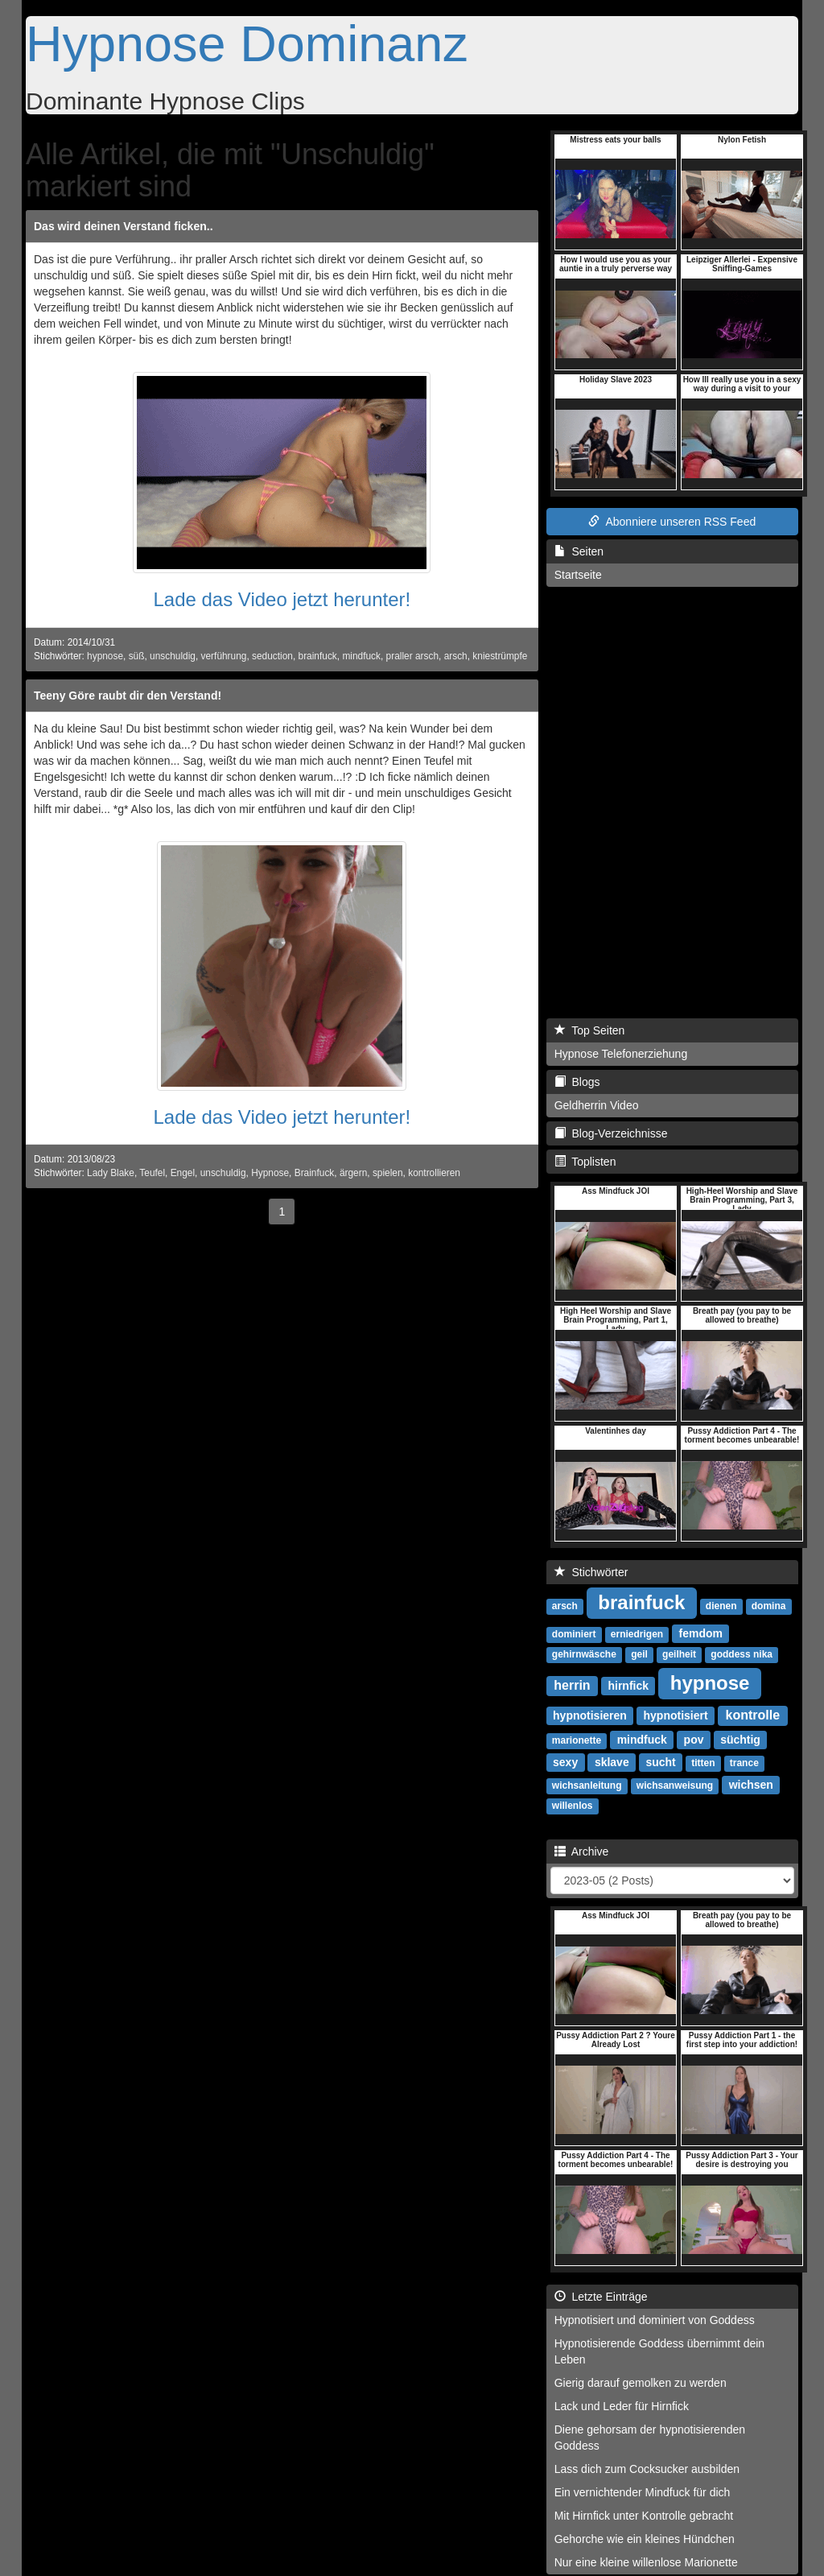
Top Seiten (589, 1030)
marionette (576, 1740)
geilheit (679, 1654)
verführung (224, 656)
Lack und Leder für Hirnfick (621, 2406)
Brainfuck (315, 1173)
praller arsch (412, 656)
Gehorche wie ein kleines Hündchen (644, 2539)
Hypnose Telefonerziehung (621, 1053)
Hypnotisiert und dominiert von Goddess (654, 2320)
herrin (572, 1685)
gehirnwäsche (584, 1654)
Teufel (152, 1173)
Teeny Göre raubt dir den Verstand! (127, 695)
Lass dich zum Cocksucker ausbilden (647, 2468)
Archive (581, 1851)
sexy (565, 1762)
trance (744, 1763)
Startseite (578, 574)
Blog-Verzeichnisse (611, 1133)
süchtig (740, 1739)
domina (769, 1606)
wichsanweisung (675, 1785)
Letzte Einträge (601, 2296)
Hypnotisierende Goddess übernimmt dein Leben (659, 2351)
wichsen (751, 1784)
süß (137, 656)
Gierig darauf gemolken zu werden (640, 2382)
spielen (388, 1173)
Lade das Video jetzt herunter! (281, 599)
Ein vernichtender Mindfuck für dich (642, 2492)
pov (694, 1739)
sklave (612, 1762)
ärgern (353, 1173)
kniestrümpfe (499, 656)
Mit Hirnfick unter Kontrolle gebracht (644, 2515)
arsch (456, 656)
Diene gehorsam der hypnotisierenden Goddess (649, 2437)
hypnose (105, 656)
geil (639, 1654)
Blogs (577, 1081)
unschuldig (173, 656)
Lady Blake (110, 1173)
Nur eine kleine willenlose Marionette (646, 2562)
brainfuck (318, 656)
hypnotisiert (676, 1715)
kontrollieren (434, 1173)
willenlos (572, 1805)
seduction (272, 656)
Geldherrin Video (596, 1105)
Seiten (579, 551)
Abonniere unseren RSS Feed (672, 521)
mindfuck (361, 656)
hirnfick (628, 1685)
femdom (701, 1633)
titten (703, 1763)
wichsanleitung (587, 1785)
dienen (721, 1606)
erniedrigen (637, 1634)
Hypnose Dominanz (247, 43)
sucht (660, 1762)
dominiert (574, 1634)
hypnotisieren (590, 1715)
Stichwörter (591, 1572)
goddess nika (741, 1654)
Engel (183, 1173)
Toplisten (585, 1161)
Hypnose (270, 1173)
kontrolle (753, 1715)
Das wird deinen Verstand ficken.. (123, 226)
